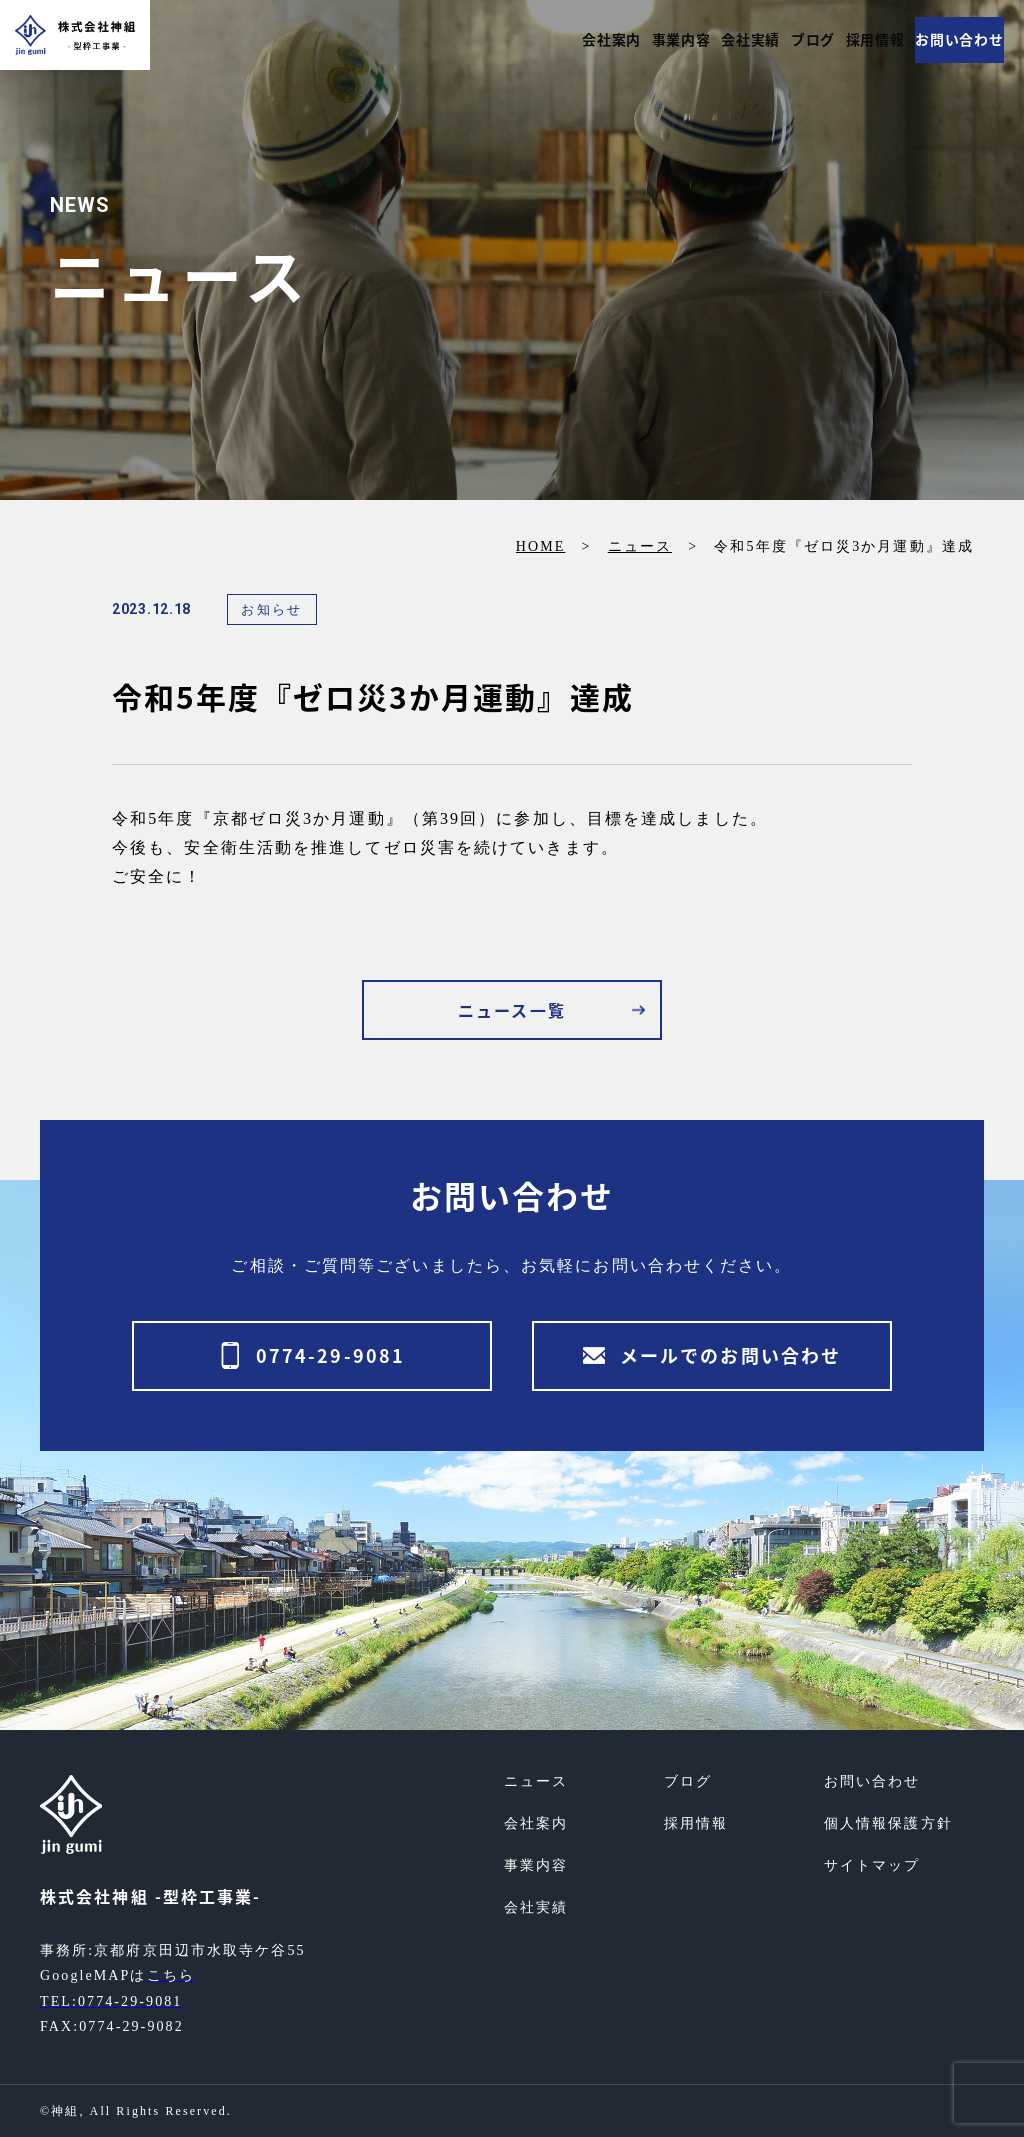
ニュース (640, 546)
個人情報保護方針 (888, 1823)
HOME (541, 546)
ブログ (785, 40)
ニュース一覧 (512, 1010)
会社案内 (550, 40)
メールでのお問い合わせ (730, 1355)
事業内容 (630, 40)
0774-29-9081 (330, 1355)
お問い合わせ (954, 40)
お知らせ (271, 609)
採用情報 (859, 40)
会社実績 (711, 40)
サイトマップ (872, 1865)
